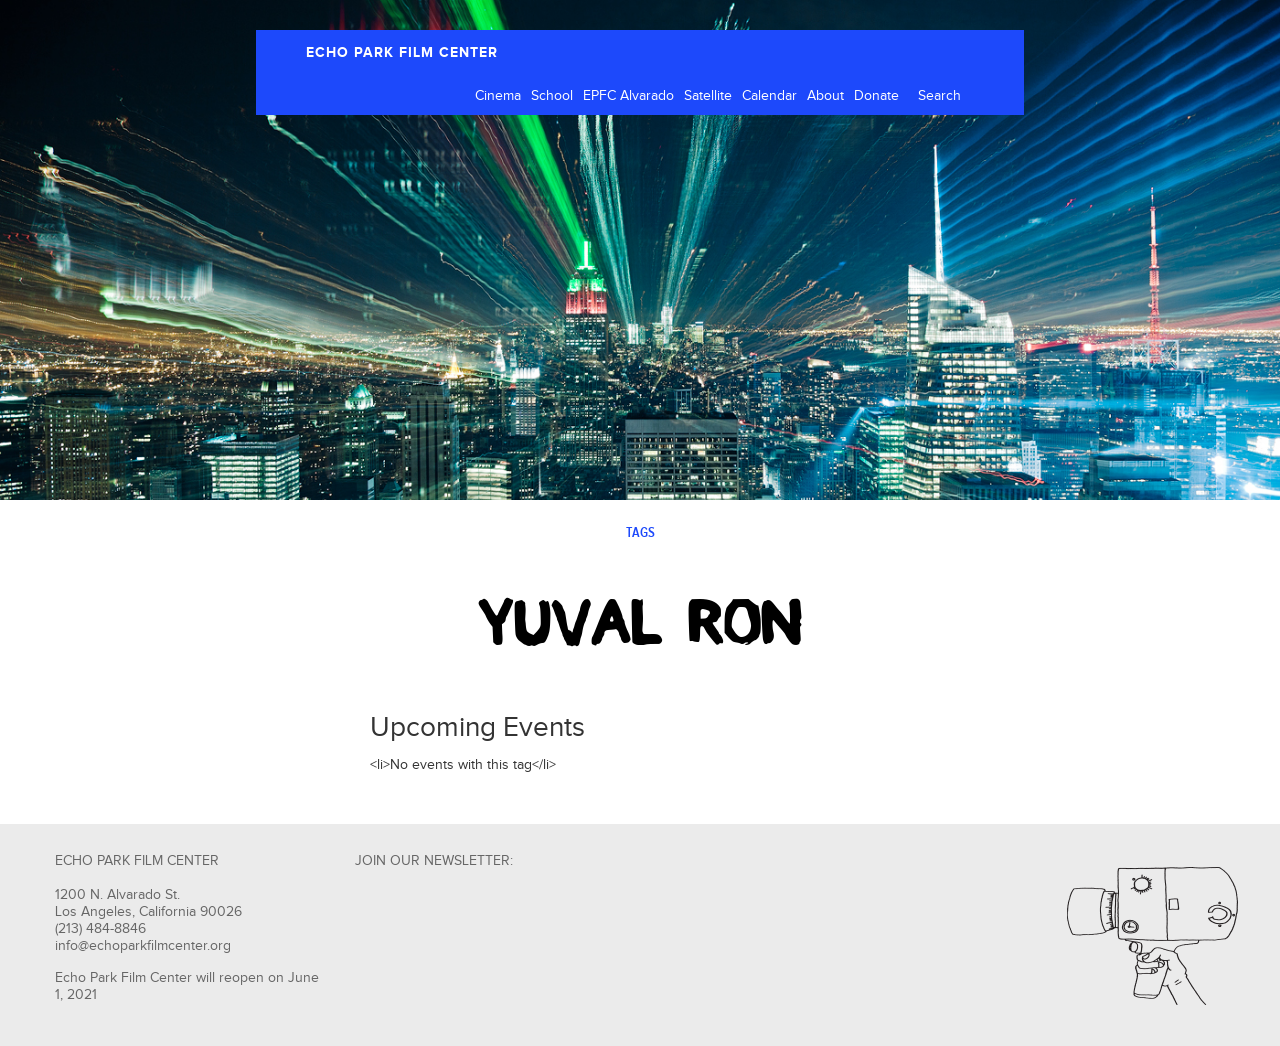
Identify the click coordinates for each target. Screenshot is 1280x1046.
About (825, 96)
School (552, 96)
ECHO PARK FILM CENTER (402, 52)
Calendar (769, 96)
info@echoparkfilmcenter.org (143, 946)
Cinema (498, 96)
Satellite (708, 96)
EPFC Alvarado (628, 96)
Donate (876, 96)
